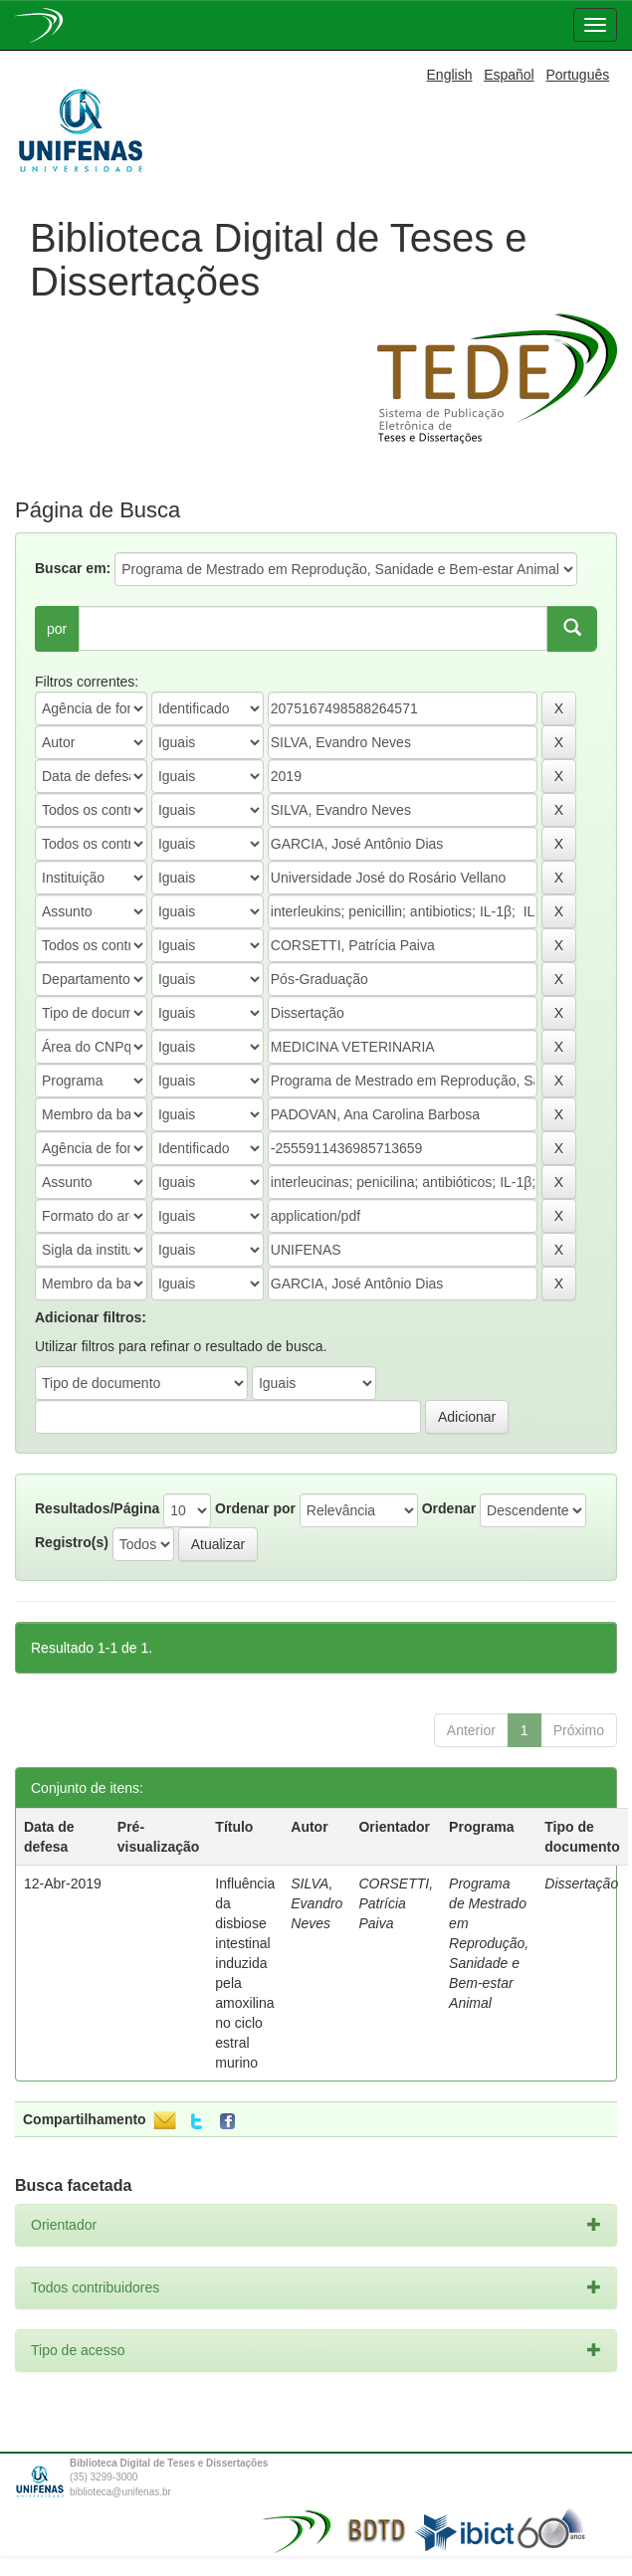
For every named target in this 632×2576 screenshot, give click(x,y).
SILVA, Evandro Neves (316, 1903)
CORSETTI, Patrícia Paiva (395, 1903)
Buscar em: (72, 568)
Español (509, 75)
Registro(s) (71, 1542)
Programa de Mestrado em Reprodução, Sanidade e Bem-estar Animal (488, 1943)
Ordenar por (255, 1508)
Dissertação (581, 1883)
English (450, 75)
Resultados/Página (97, 1508)
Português (577, 75)
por (57, 629)
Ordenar (449, 1508)
